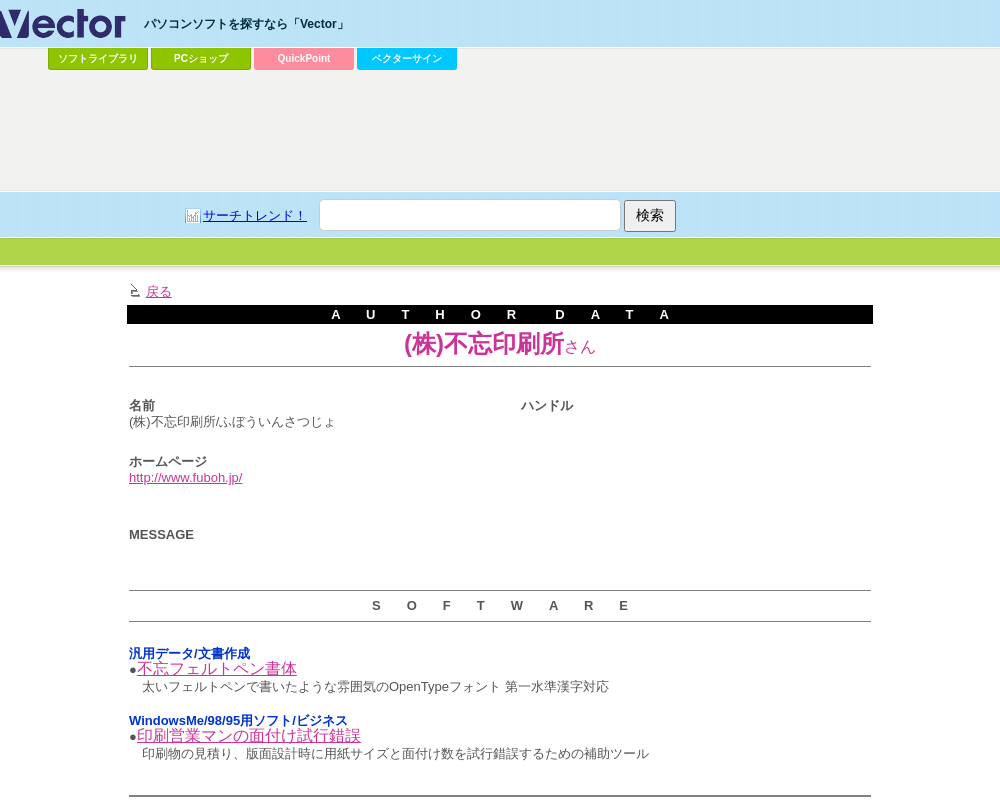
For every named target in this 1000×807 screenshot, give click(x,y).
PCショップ (201, 58)
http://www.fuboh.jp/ (185, 477)
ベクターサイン (407, 58)
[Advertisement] (392, 226)
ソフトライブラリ (98, 58)
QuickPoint (304, 58)
